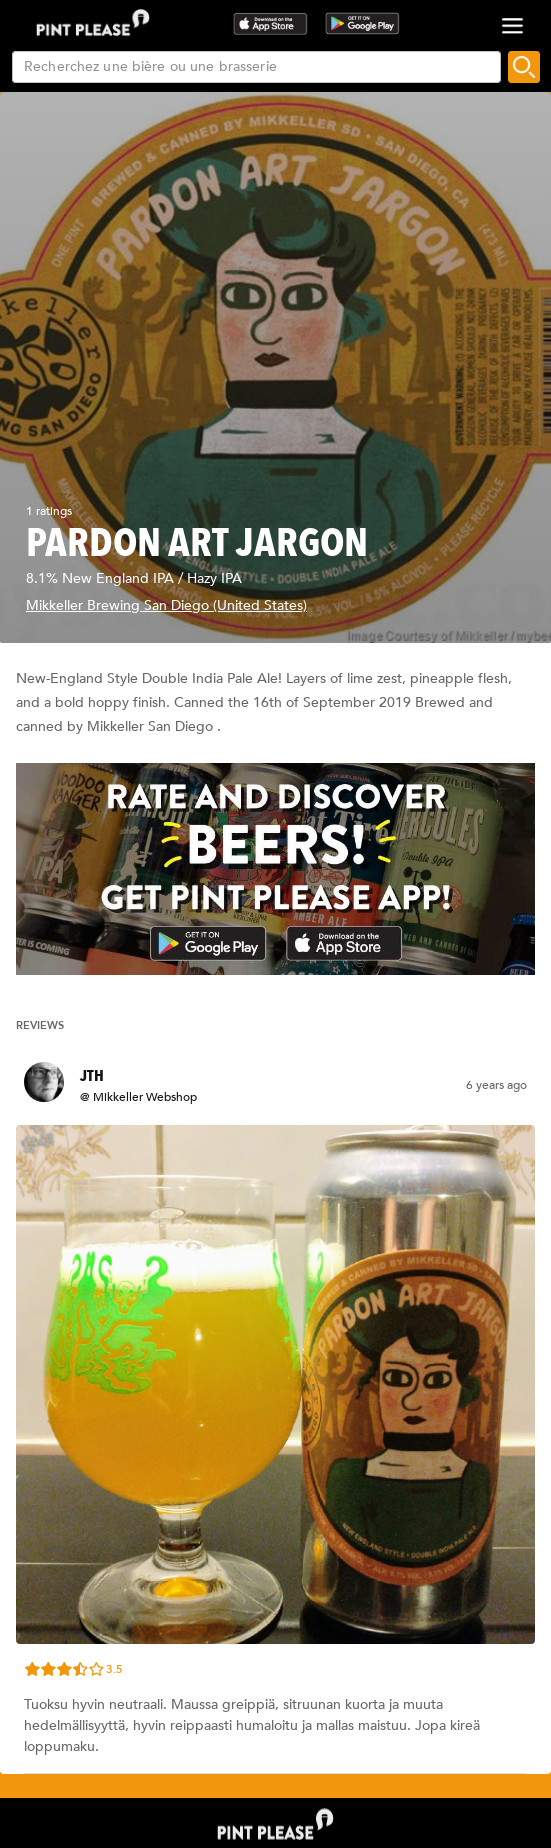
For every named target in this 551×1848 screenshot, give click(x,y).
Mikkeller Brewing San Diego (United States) (166, 605)
